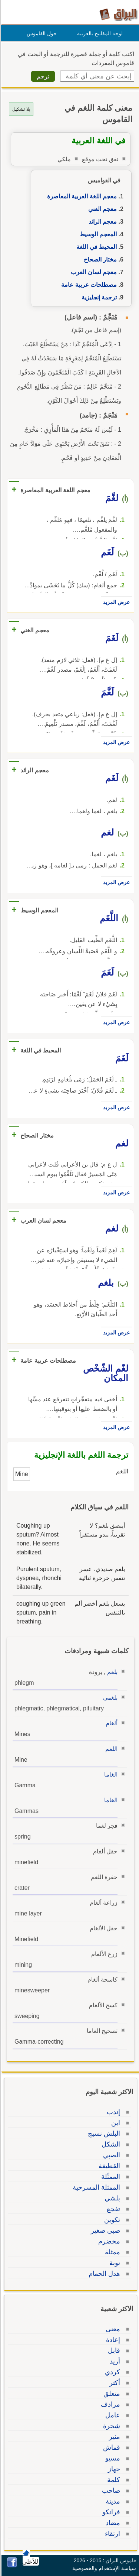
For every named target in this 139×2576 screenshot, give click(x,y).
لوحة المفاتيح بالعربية (99, 33)
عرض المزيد (115, 602)
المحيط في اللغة (95, 247)
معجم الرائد (101, 221)
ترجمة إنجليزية (98, 297)
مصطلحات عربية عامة (88, 285)
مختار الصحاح (99, 259)
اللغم (110, 1749)
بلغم (111, 1672)
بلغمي (109, 1697)
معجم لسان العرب (93, 272)
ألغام (110, 1723)
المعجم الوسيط (97, 234)
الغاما (109, 1774)
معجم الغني (101, 209)
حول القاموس (41, 33)
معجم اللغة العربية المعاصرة (81, 196)
